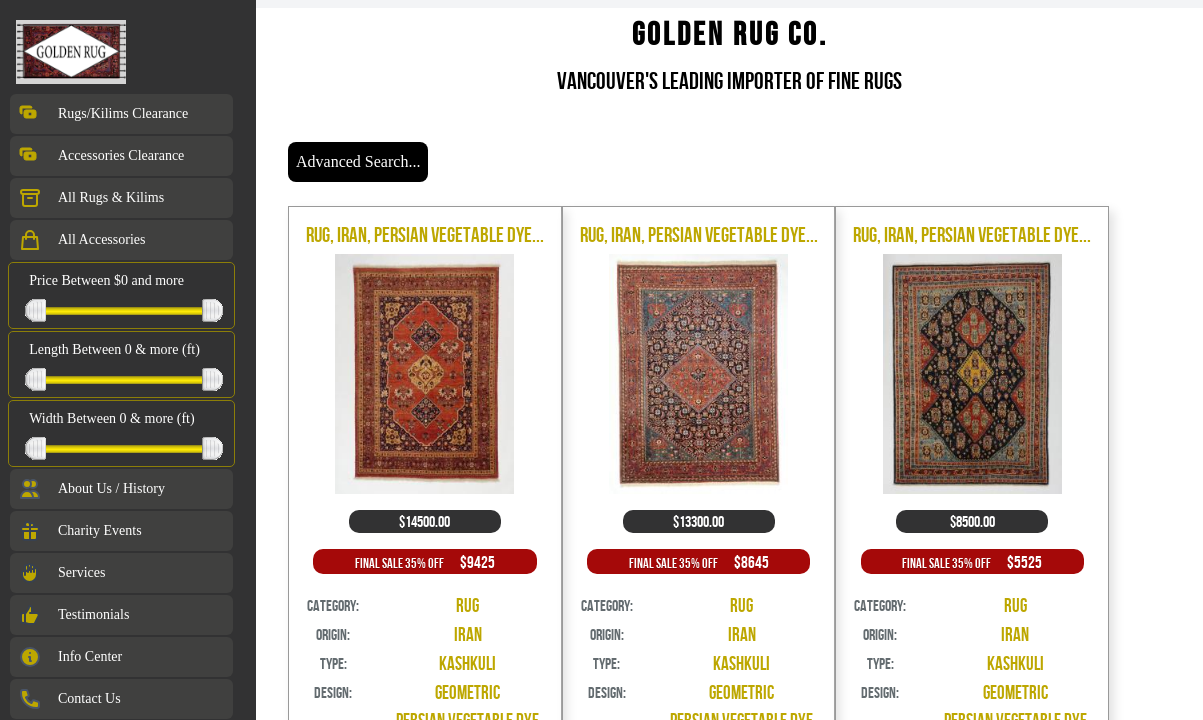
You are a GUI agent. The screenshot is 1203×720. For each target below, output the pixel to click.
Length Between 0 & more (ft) (114, 349)
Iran (468, 634)
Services (61, 573)
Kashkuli (467, 663)
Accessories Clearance (101, 156)
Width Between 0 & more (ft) (111, 418)
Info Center (70, 657)
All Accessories (81, 240)
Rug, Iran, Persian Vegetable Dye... (425, 234)
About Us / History (91, 489)
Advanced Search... (358, 161)
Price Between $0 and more (106, 280)
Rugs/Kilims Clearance (103, 114)
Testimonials (73, 615)
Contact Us (69, 699)
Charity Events (80, 531)
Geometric (467, 692)
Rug (467, 605)
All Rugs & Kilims (91, 198)
